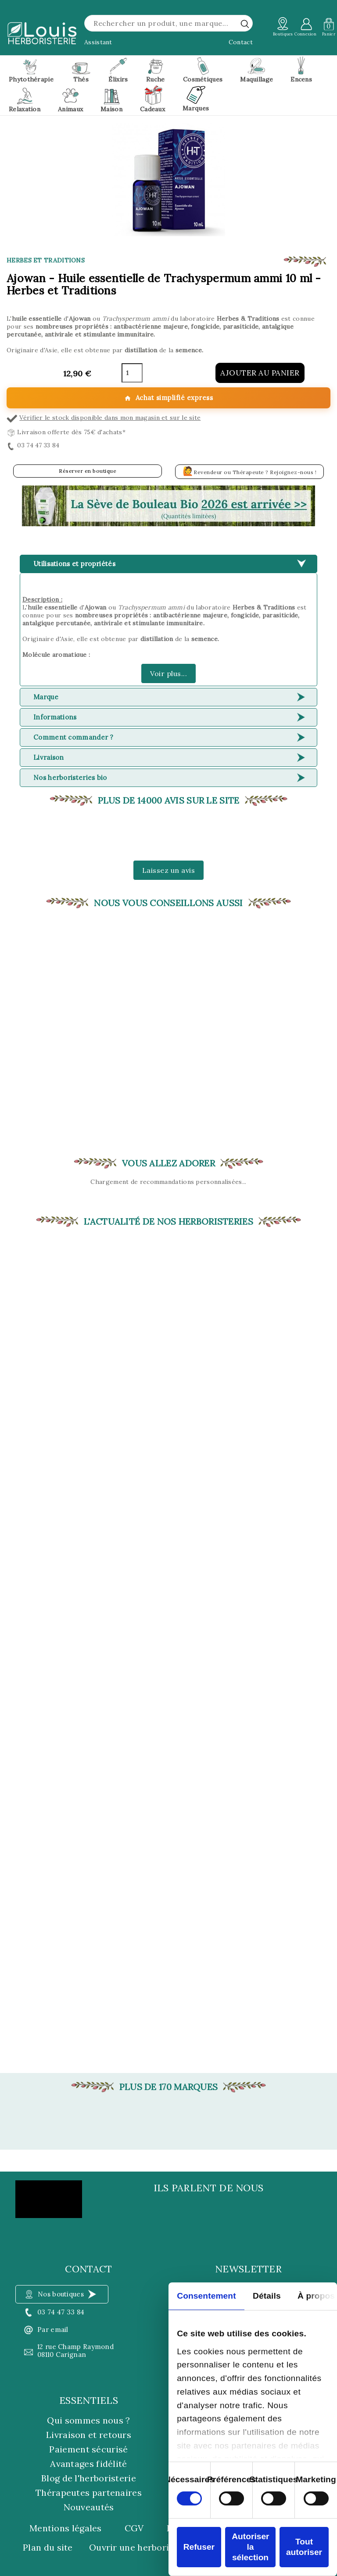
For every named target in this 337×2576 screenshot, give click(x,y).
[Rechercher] (168, 23)
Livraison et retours (88, 2434)
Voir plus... (168, 673)
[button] (168, 505)
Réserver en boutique (87, 471)
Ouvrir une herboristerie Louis (154, 2547)
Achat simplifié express (168, 397)
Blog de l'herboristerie (88, 2478)
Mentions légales (65, 2528)
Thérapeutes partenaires (89, 2492)
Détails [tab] (267, 2295)
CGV (134, 2528)
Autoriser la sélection (250, 2547)
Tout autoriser (304, 2547)
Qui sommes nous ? (88, 2420)
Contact (241, 42)
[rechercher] (245, 24)
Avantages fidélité (88, 2463)
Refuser (199, 2546)
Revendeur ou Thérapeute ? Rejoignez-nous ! (250, 470)
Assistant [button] (98, 42)
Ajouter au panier (260, 373)
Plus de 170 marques (168, 2087)
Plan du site (48, 2547)
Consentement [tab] (206, 2295)
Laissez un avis (168, 870)
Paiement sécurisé (88, 2449)
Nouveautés (89, 2507)
